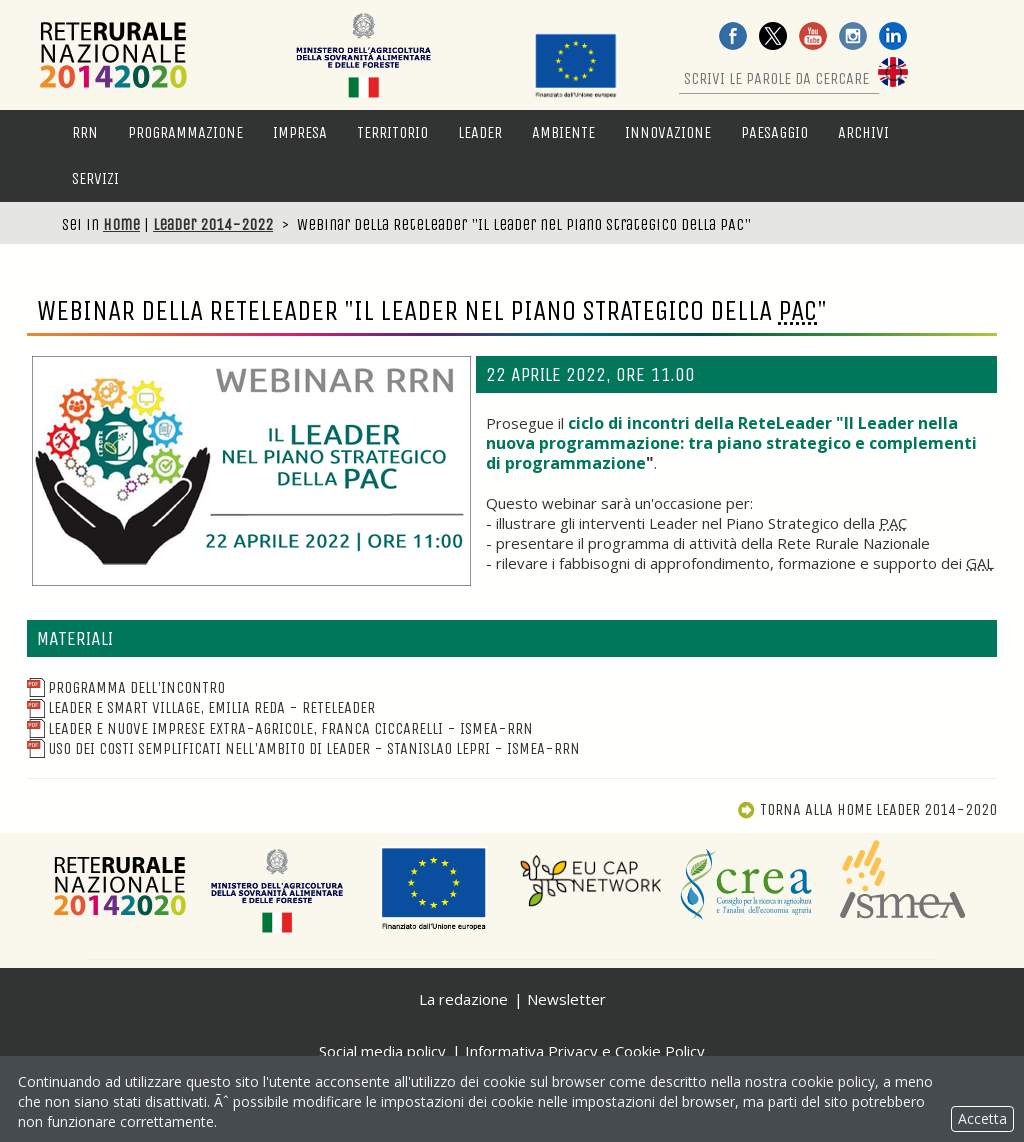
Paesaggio (774, 132)
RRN (85, 132)
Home (121, 224)
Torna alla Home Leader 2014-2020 (867, 809)
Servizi (95, 178)
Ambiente (563, 132)
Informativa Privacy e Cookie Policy (585, 1051)
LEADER (480, 132)
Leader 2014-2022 (213, 224)
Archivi (863, 132)
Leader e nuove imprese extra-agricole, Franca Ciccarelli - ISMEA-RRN (280, 728)
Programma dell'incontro (126, 687)
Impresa (300, 132)
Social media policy (382, 1051)
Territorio (392, 132)
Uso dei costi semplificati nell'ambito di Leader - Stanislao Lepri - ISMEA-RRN (303, 748)
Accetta (982, 1118)
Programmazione (185, 132)
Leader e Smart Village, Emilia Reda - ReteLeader (201, 707)
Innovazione (668, 132)
